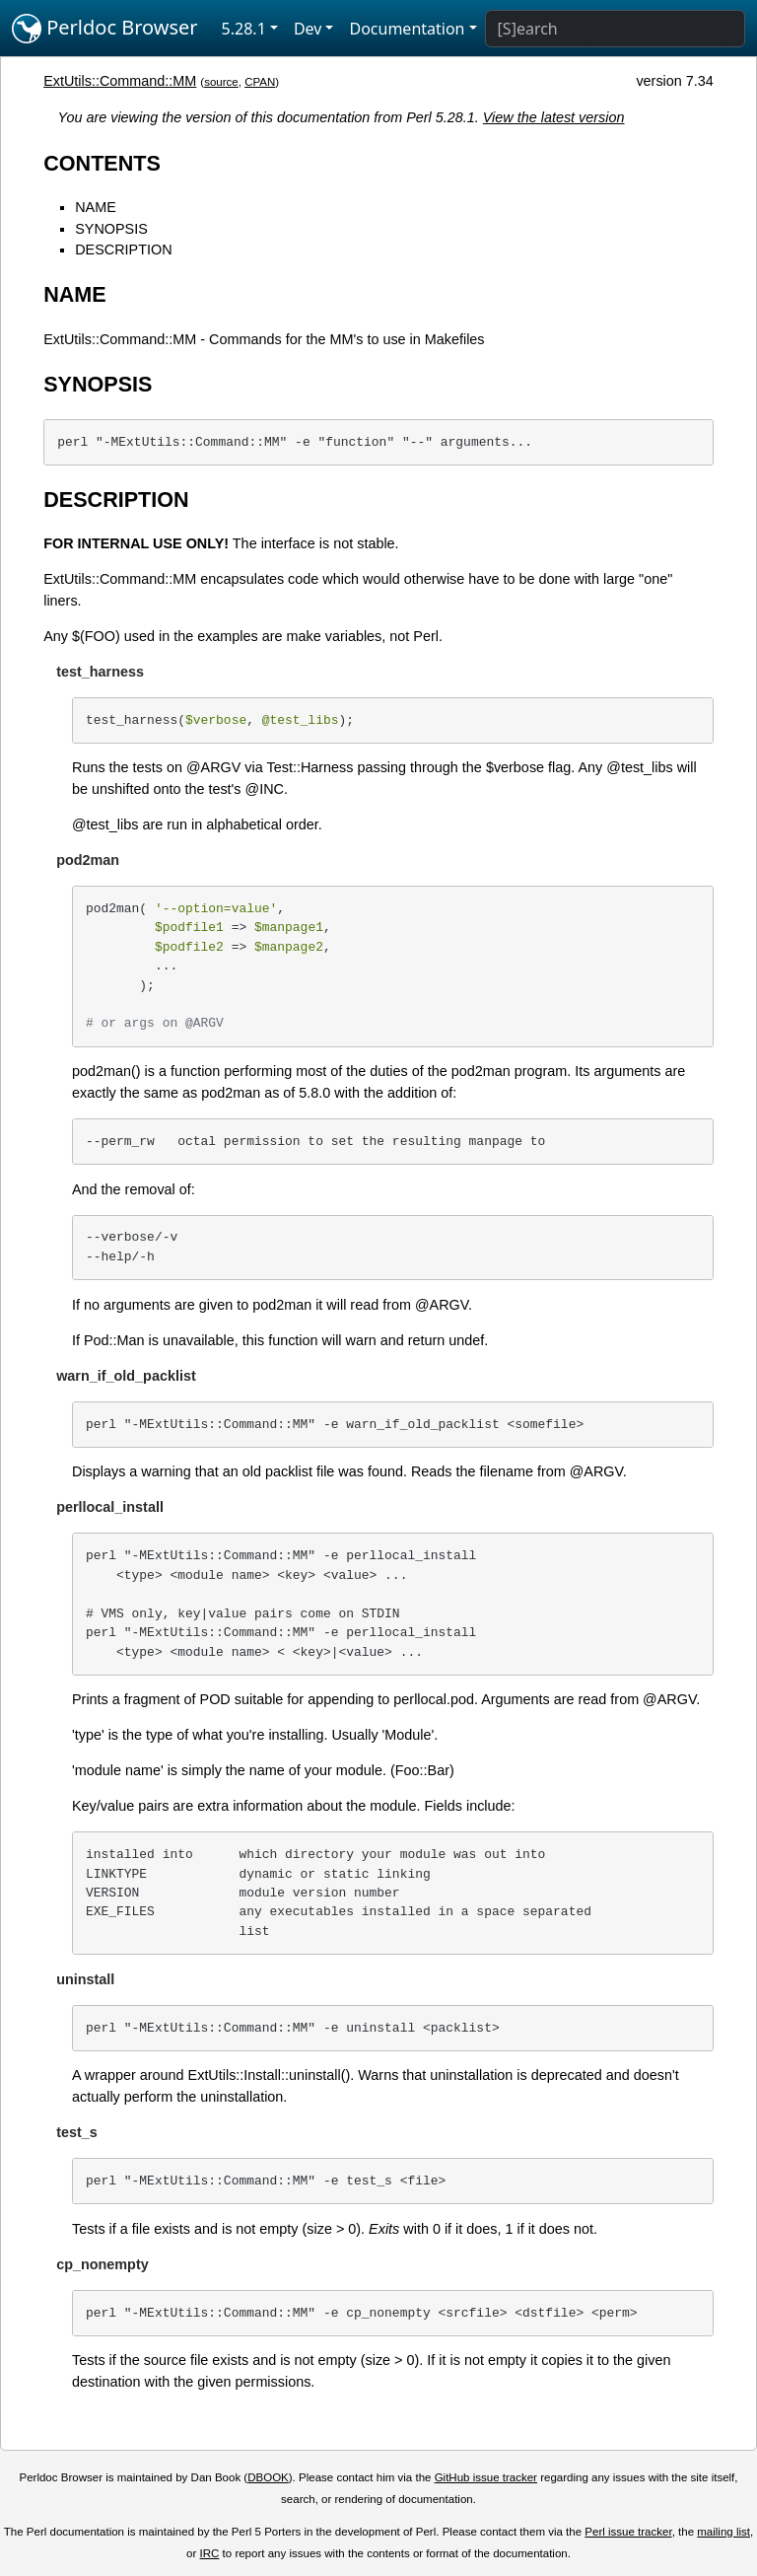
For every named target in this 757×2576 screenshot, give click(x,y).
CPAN (259, 82)
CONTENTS (102, 163)
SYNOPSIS (111, 229)
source (221, 82)
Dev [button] (308, 28)
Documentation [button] (406, 28)
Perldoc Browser (105, 28)
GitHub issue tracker (486, 2477)
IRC (210, 2553)
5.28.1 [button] (244, 28)
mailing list (723, 2532)
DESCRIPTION (123, 249)
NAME (95, 207)
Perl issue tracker (628, 2532)
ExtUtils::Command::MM (119, 81)
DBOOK (268, 2477)
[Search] (615, 28)
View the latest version (554, 117)
